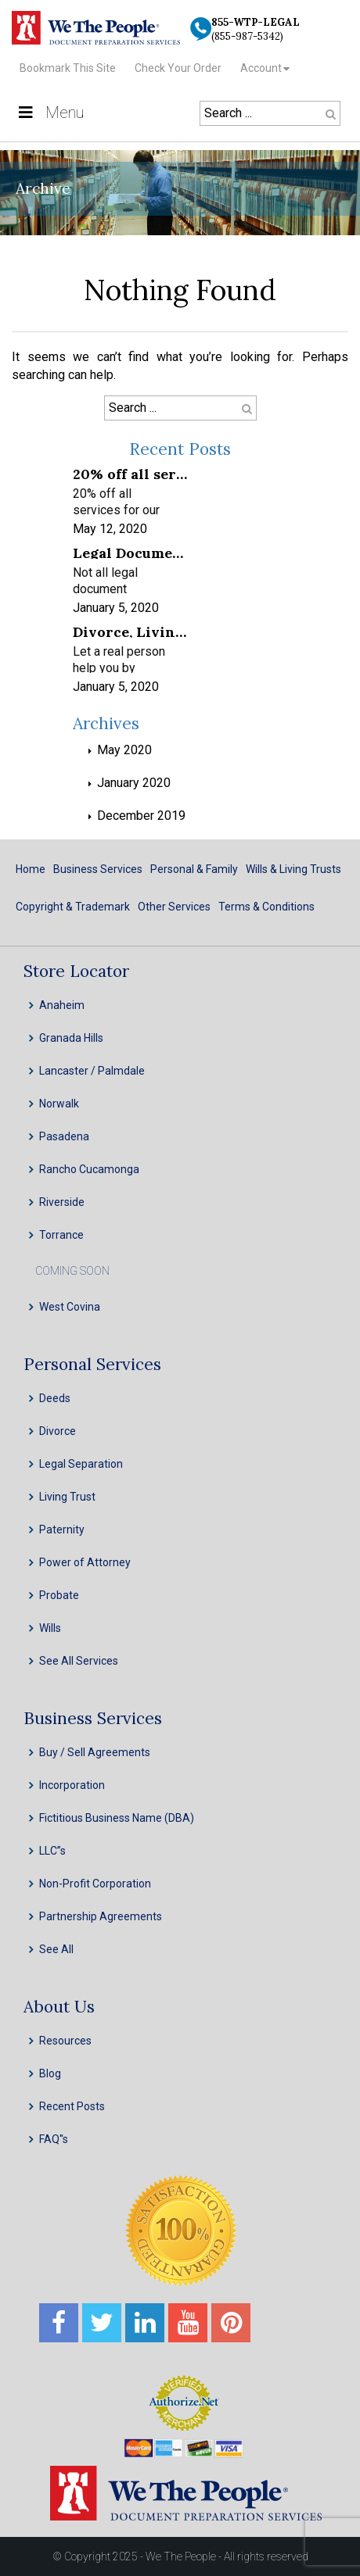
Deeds (54, 1398)
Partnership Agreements (100, 1916)
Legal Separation (81, 1464)
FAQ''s (53, 2139)
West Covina (69, 1307)
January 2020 (134, 782)
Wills (50, 1628)
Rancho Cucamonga (89, 1169)
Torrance (61, 1235)
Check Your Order (178, 68)
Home (30, 869)
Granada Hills (71, 1038)
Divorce (57, 1431)
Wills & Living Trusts (293, 869)
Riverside (62, 1202)
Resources (65, 2040)
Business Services (97, 869)
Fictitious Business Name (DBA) (116, 1818)
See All (56, 1949)
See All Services (78, 1661)
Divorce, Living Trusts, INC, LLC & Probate (130, 631)
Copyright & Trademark (73, 906)
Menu (50, 112)
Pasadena (64, 1136)
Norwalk (59, 1103)
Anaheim (62, 1005)
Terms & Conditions (266, 906)
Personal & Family (194, 869)
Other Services (174, 906)
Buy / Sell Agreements (94, 1752)
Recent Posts (72, 2106)
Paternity (62, 1529)
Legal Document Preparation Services (130, 552)
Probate (59, 1595)
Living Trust (67, 1496)
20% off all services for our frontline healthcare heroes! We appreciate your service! (130, 473)
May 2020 (124, 749)
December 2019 (141, 815)
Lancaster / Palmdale (92, 1070)
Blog (50, 2073)
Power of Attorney (85, 1562)
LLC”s (52, 1850)
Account (261, 68)
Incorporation (72, 1785)
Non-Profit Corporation (95, 1883)
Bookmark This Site (68, 68)
